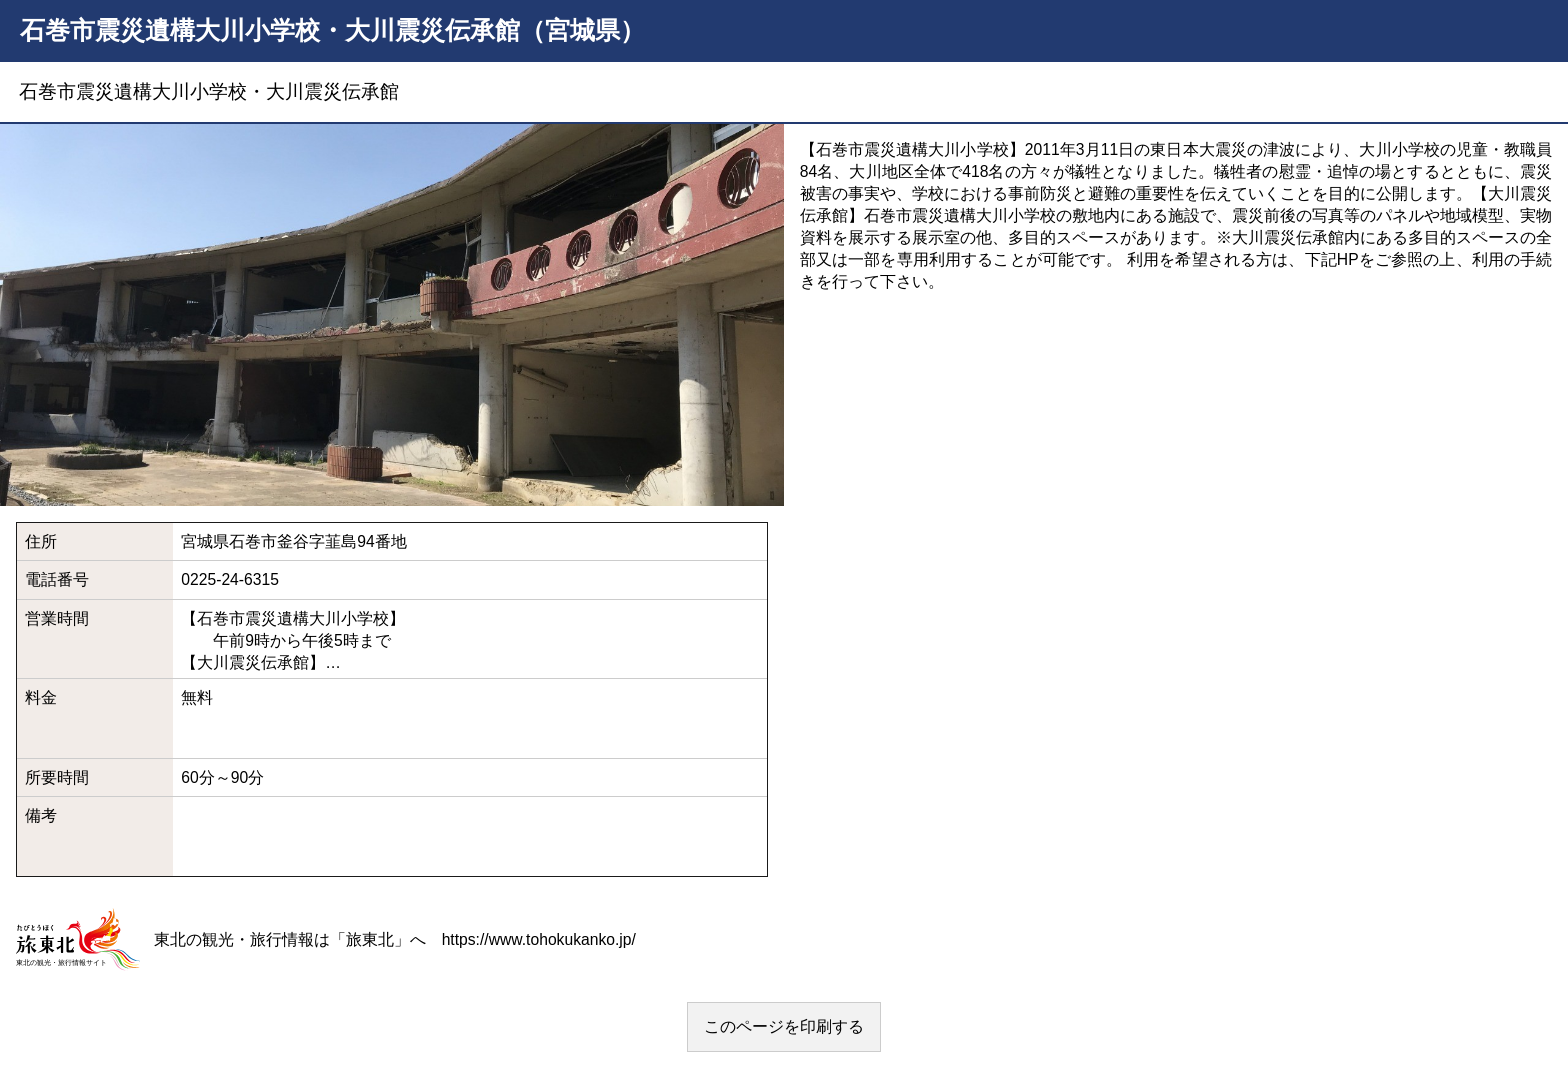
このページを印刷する (784, 1026)
